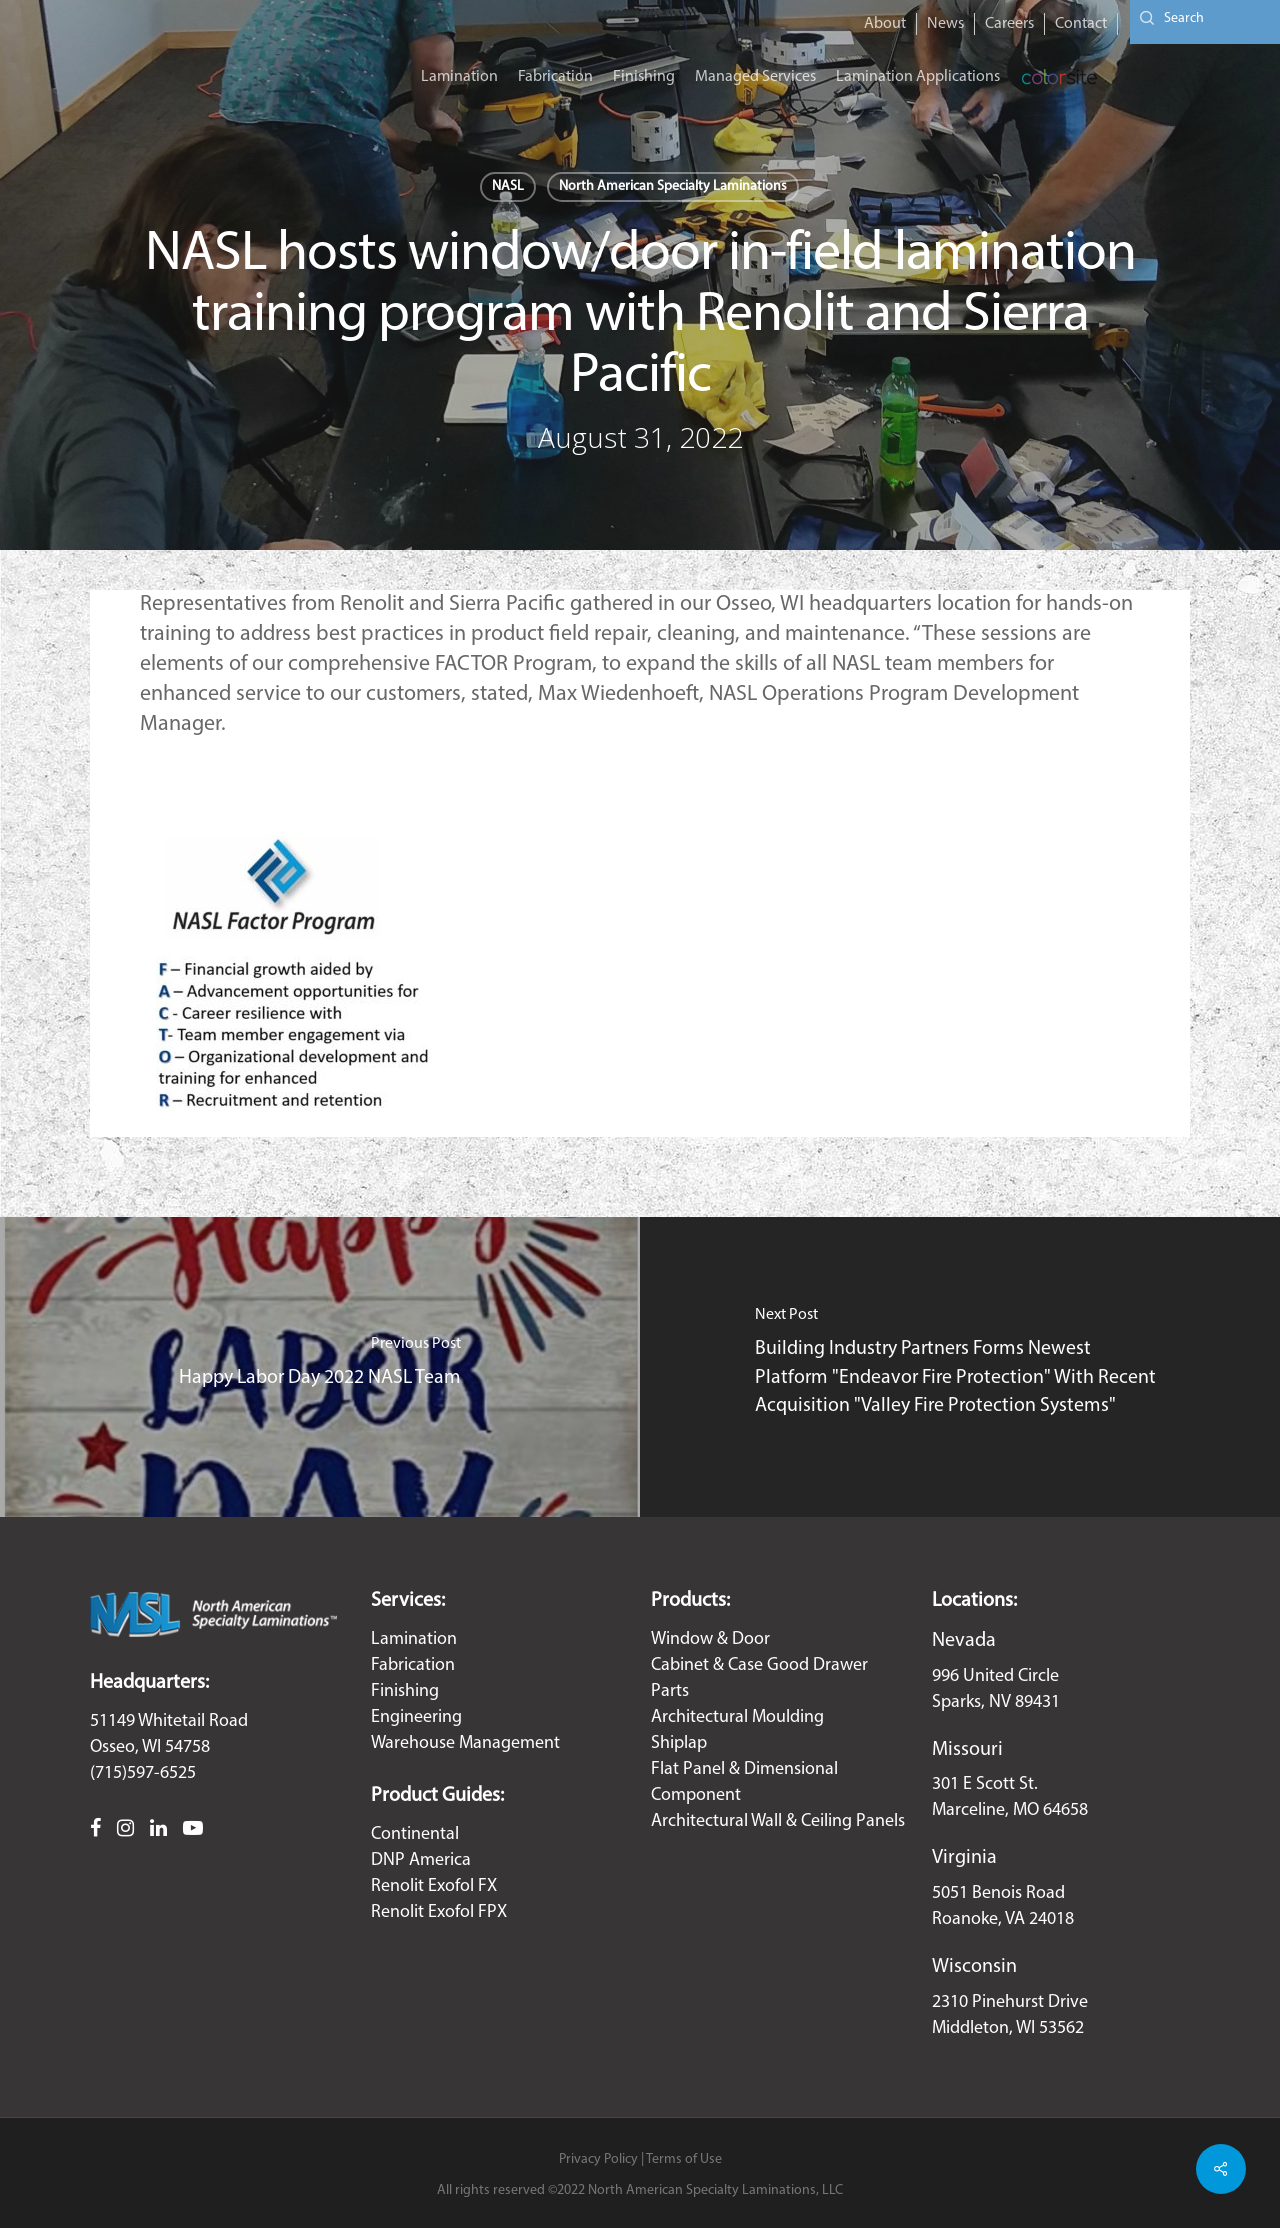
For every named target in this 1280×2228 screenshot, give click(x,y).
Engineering (416, 1717)
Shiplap (679, 1743)
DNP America (421, 1860)
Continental (415, 1834)
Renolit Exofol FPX (439, 1912)
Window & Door (710, 1639)
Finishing (405, 1691)
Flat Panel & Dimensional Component (744, 1782)
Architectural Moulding (737, 1717)
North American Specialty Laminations (673, 186)
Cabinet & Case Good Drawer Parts (759, 1678)
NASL (508, 186)
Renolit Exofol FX (434, 1886)
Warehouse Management (465, 1743)
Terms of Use (684, 2159)
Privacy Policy (598, 2159)
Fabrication (413, 1665)
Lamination (414, 1639)
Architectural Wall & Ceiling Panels (778, 1821)
